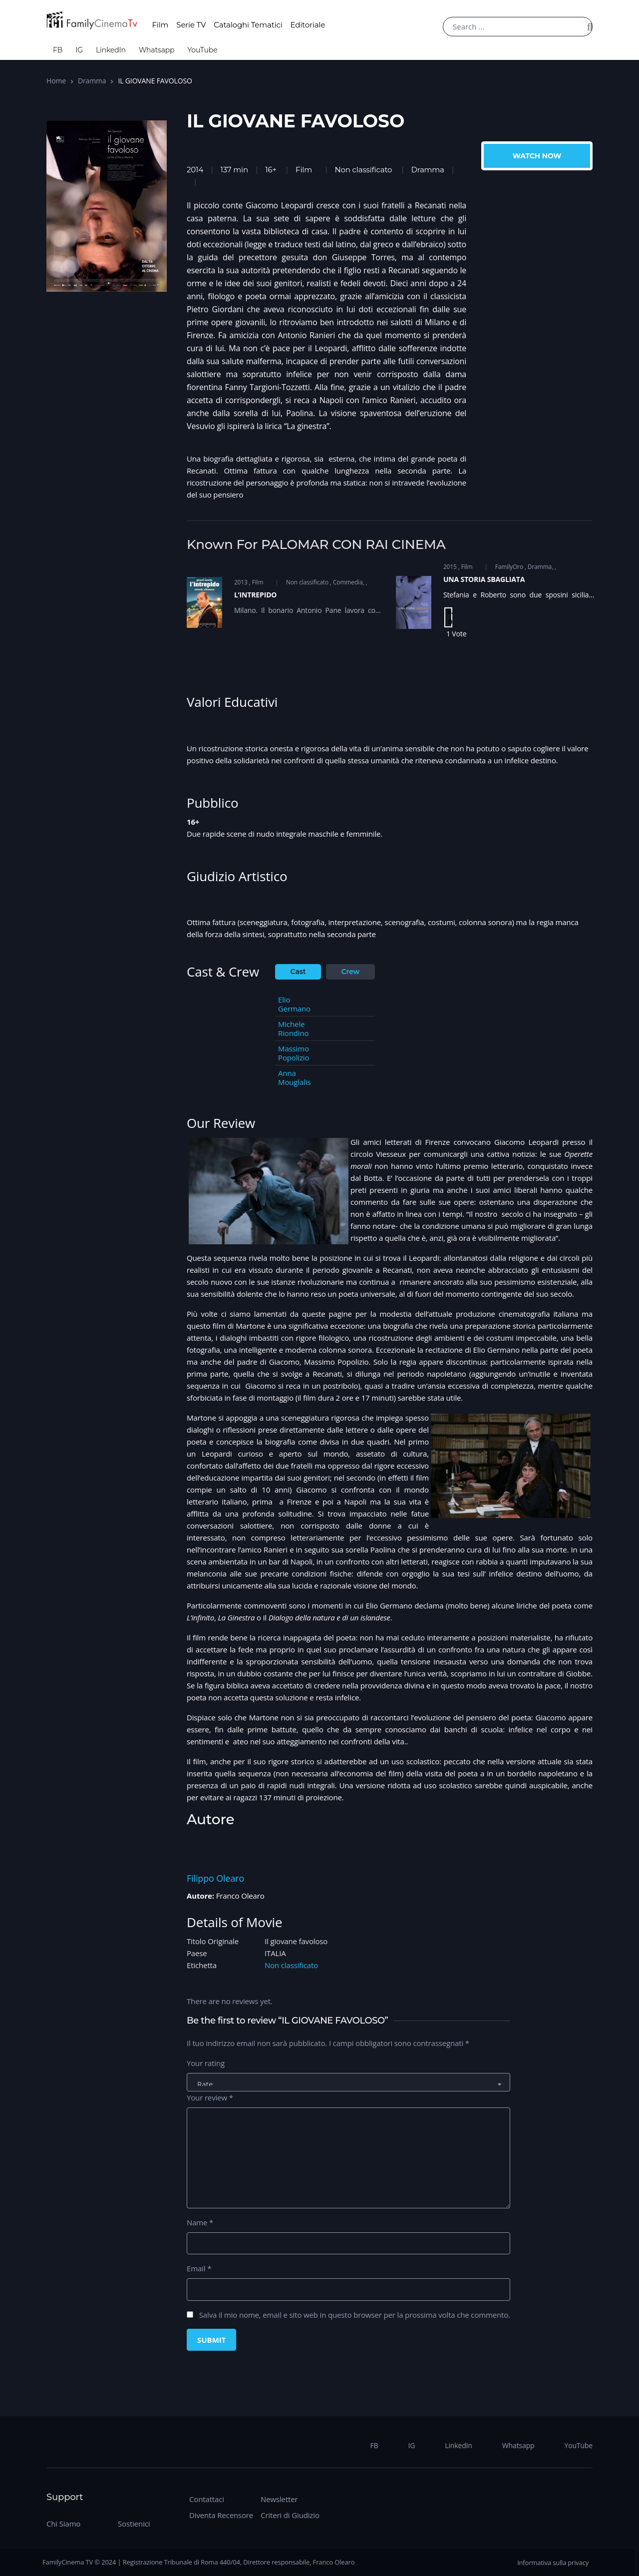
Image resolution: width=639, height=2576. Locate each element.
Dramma (92, 80)
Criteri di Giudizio (290, 2515)
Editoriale (308, 24)
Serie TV (191, 24)
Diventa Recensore (221, 2515)
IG (79, 49)
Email (199, 2268)
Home (56, 80)
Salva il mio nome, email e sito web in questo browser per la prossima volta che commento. (354, 2315)
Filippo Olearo (215, 1878)
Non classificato (363, 169)
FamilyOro (509, 566)
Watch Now (537, 155)
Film (160, 24)
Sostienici (134, 2524)
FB (57, 49)
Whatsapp (157, 49)
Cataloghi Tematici (248, 24)
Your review (210, 2097)
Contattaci (206, 2499)
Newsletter (279, 2499)
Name (200, 2222)
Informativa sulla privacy (553, 2562)
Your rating (206, 2063)
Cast (298, 971)
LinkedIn (111, 49)
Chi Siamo (63, 2524)
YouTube (202, 49)
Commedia (348, 582)
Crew (350, 971)
